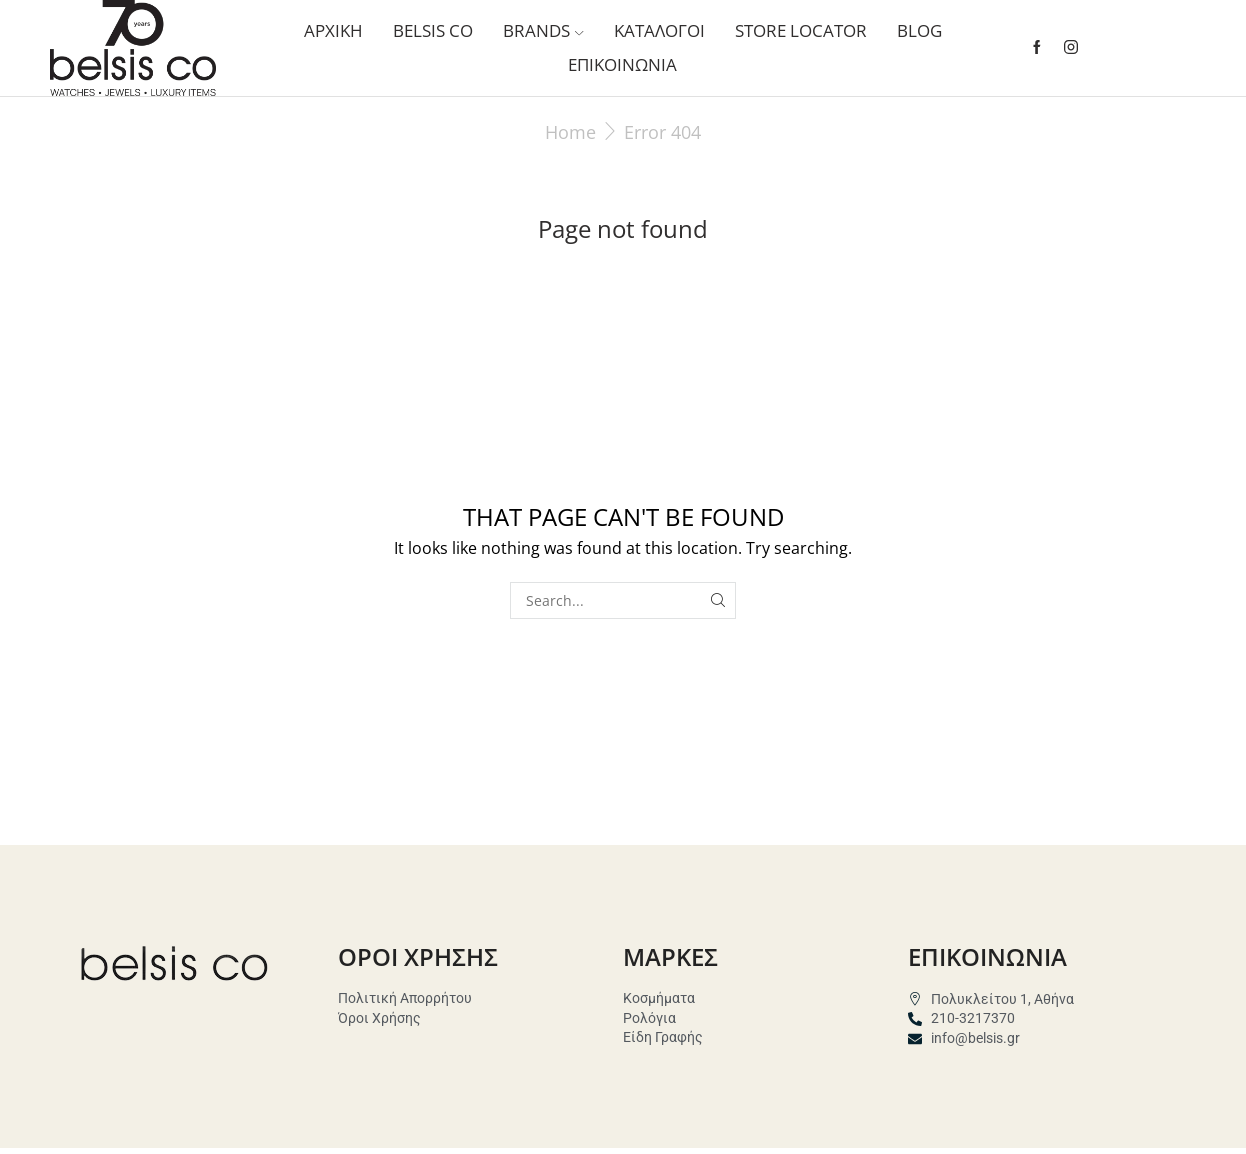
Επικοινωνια (622, 64)
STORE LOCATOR (801, 30)
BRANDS (543, 30)
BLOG (919, 30)
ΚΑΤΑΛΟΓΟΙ (659, 30)
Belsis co (433, 30)
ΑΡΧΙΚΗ (333, 30)
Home (570, 132)
